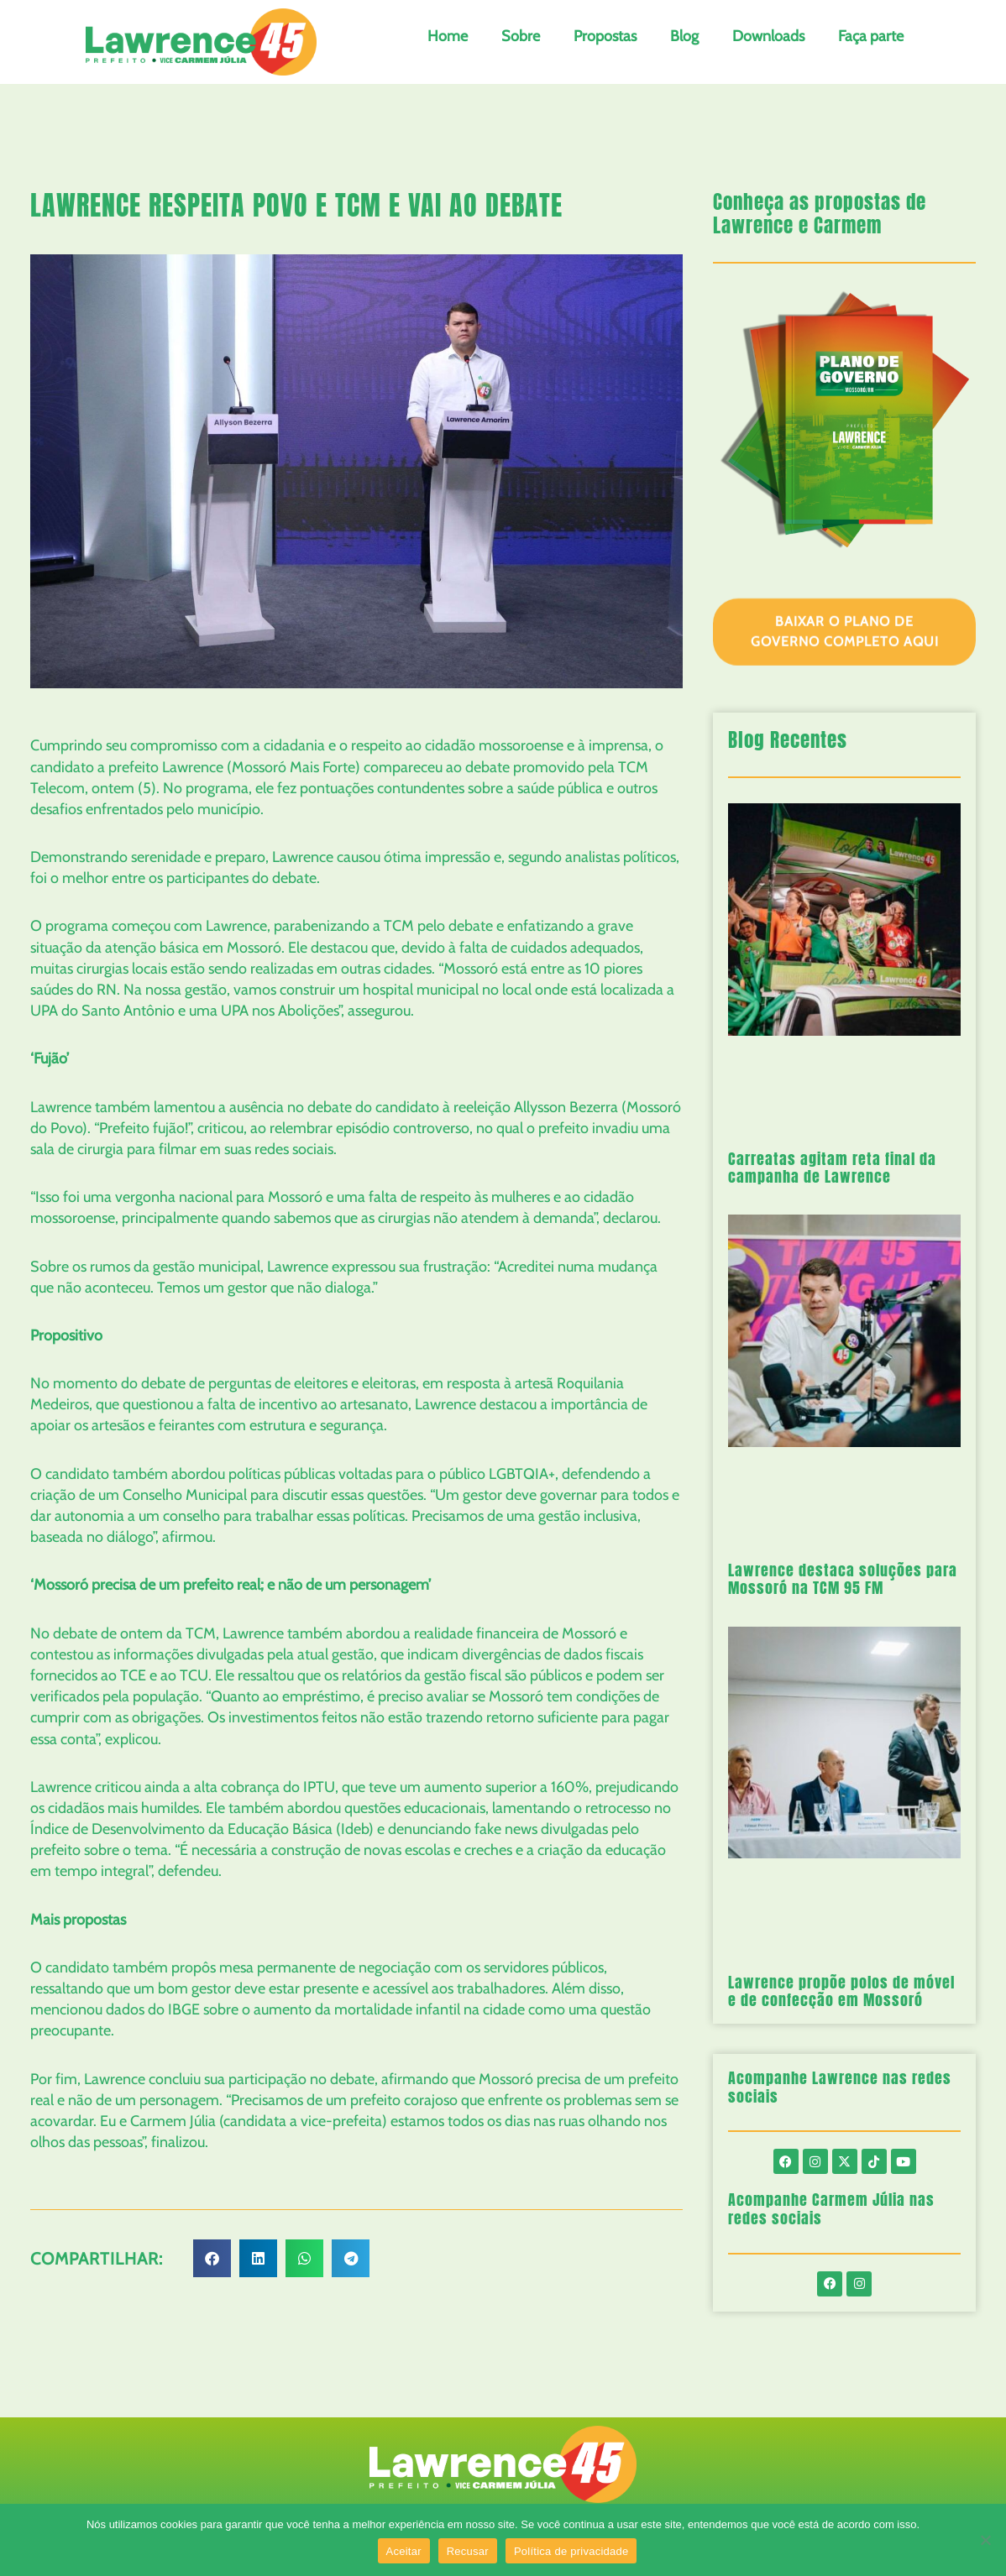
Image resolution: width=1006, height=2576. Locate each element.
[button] (212, 2258)
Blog (684, 36)
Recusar (468, 2551)
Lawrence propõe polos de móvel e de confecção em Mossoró (841, 1991)
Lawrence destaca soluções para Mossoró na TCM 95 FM (842, 1579)
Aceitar (404, 2551)
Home (447, 36)
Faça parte (871, 36)
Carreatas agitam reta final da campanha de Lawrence (832, 1167)
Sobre (520, 36)
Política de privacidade (571, 2551)
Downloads (768, 36)
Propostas (605, 36)
